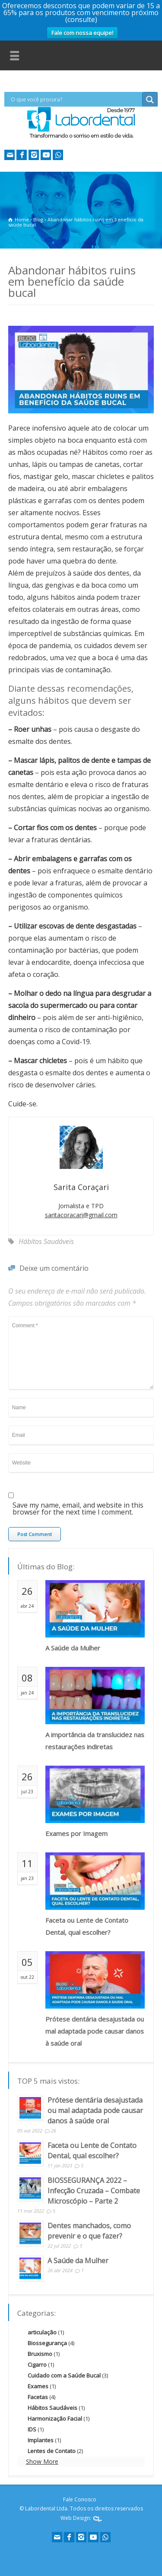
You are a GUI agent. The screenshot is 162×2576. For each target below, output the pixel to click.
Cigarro (37, 2364)
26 (53, 2130)
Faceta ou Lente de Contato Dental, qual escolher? (86, 1926)
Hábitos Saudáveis (46, 1241)
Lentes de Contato (52, 2451)
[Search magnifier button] (150, 99)
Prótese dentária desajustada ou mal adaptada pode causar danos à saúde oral (94, 2031)
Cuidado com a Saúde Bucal (64, 2375)
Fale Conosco (79, 2499)
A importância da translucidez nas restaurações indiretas (94, 1740)
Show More (42, 2461)
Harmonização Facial (55, 2418)
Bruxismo (40, 2354)
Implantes (41, 2440)
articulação (42, 2332)
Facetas (38, 2397)
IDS (32, 2429)
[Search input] (75, 99)
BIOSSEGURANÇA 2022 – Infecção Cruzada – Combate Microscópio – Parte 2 (94, 2191)
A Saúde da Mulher (72, 1648)
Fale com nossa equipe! (82, 33)
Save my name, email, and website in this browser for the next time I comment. (78, 1509)
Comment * (81, 1352)
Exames (38, 2386)
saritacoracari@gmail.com (81, 1215)
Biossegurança (47, 2343)
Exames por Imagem (76, 1833)
